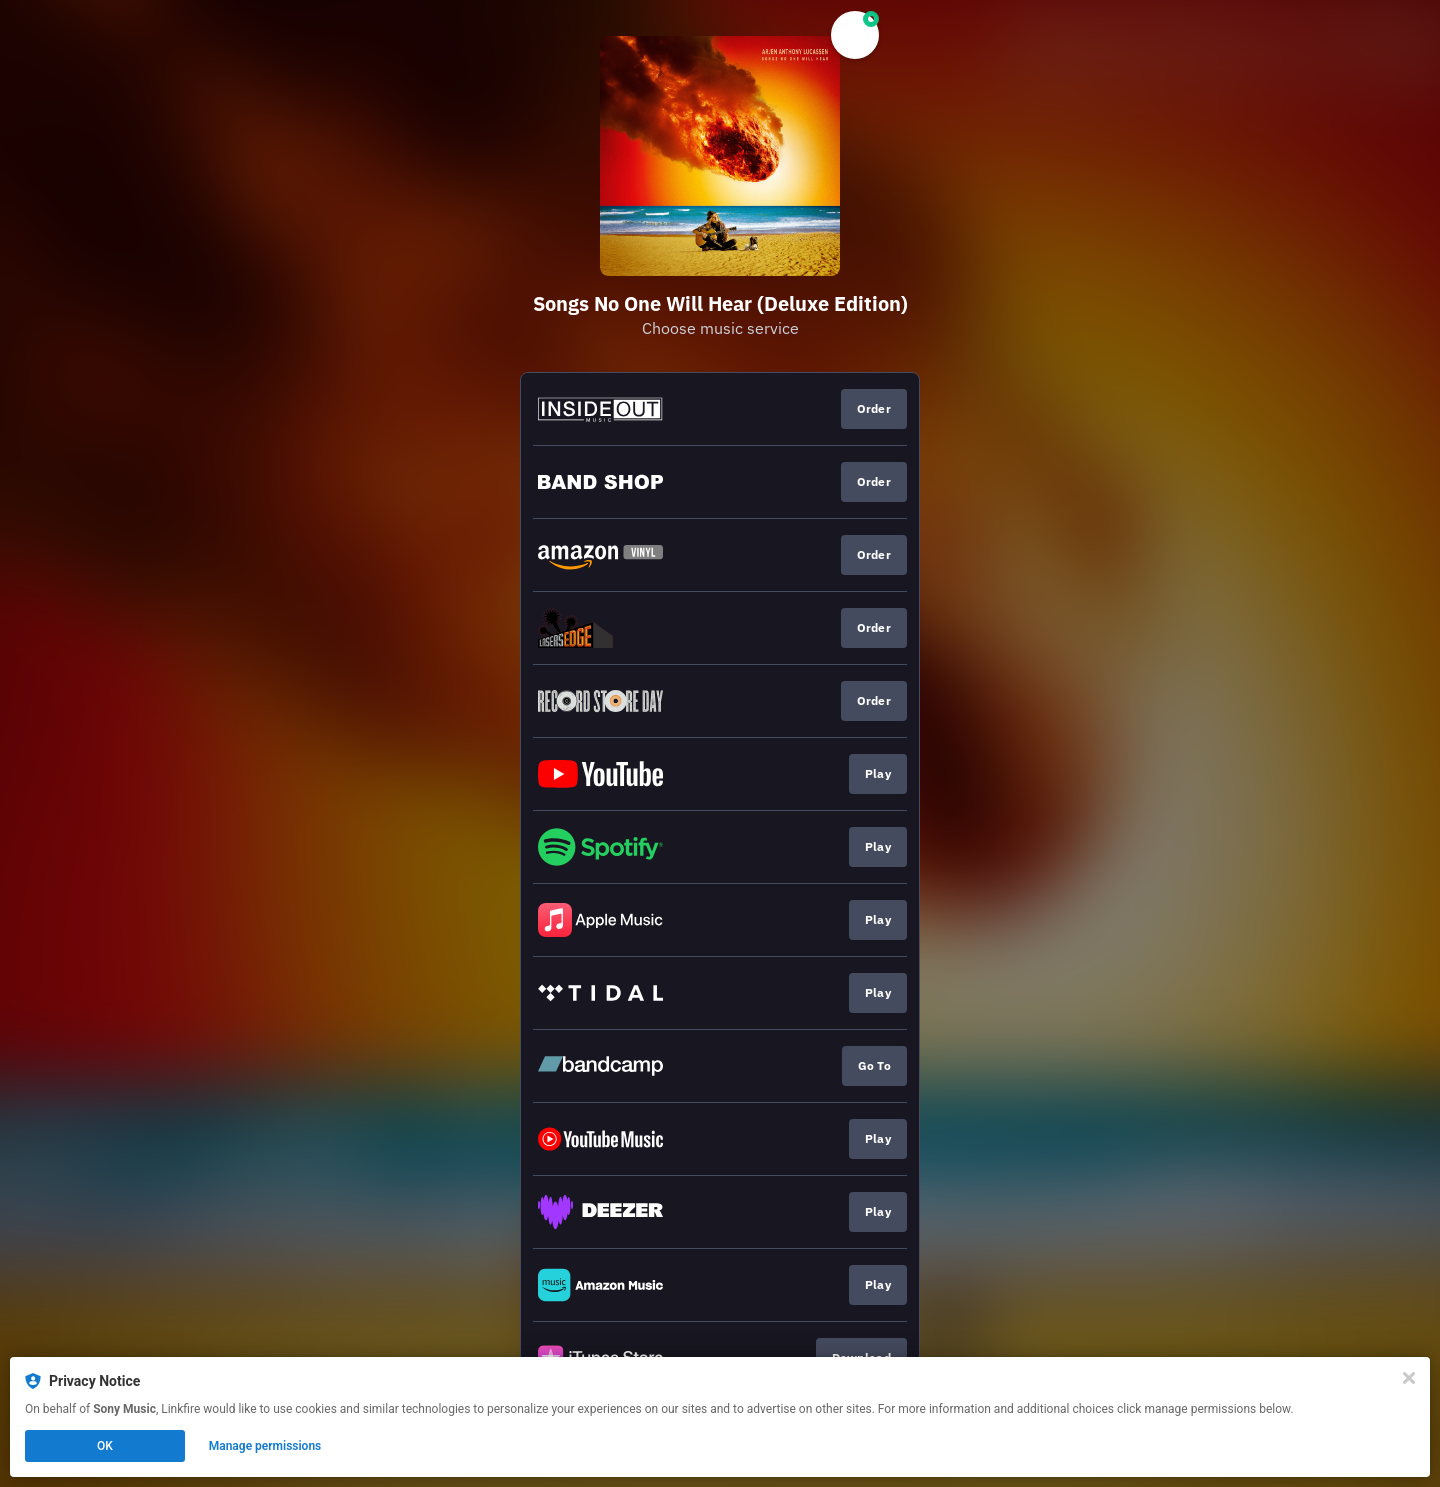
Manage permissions (265, 1446)
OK (105, 1446)
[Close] (1409, 1378)
